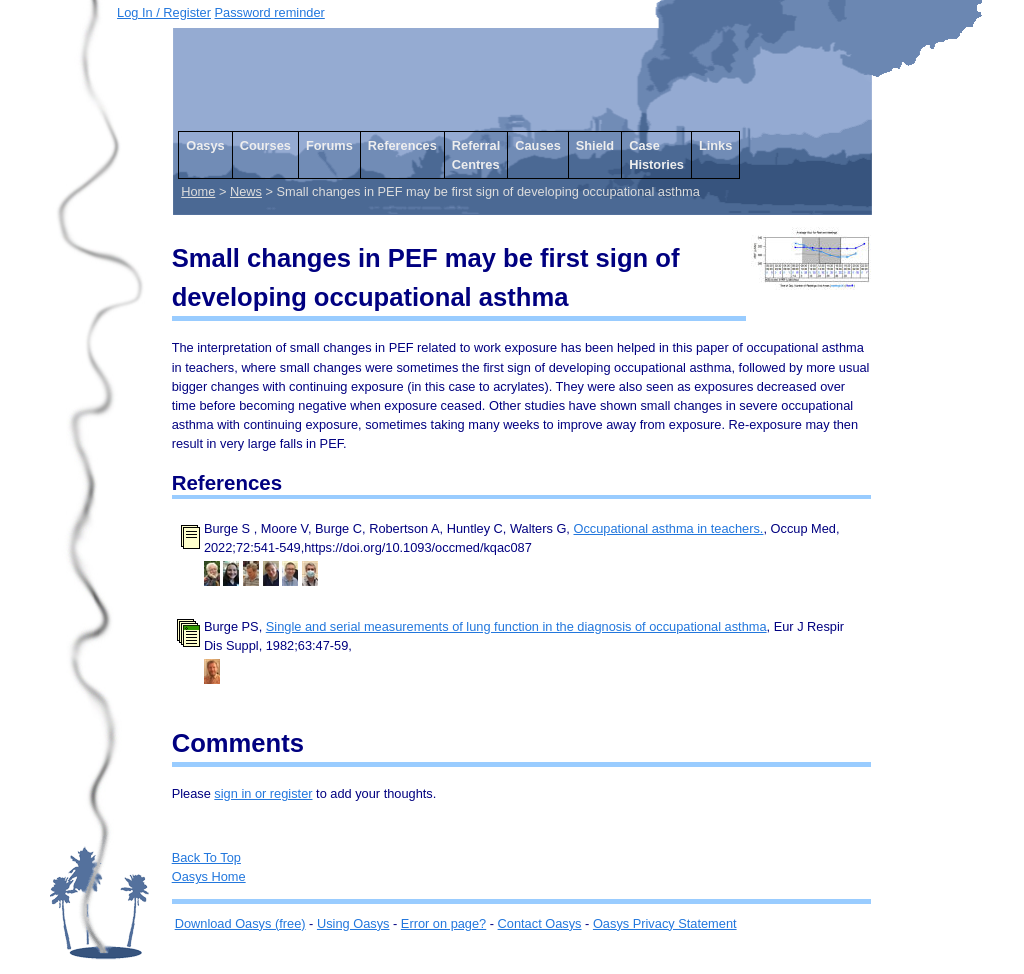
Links (715, 145)
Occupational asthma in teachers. (669, 528)
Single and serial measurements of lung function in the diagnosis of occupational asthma (516, 626)
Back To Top (206, 857)
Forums (329, 145)
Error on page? (443, 923)
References (402, 145)
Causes (538, 145)
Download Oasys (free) (240, 923)
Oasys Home (209, 876)
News (246, 191)
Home (198, 191)
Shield (595, 145)
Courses (265, 145)
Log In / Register (164, 12)
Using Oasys (353, 923)
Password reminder (270, 12)
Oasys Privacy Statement (665, 923)
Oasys (205, 145)
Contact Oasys (540, 923)
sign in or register (263, 793)
